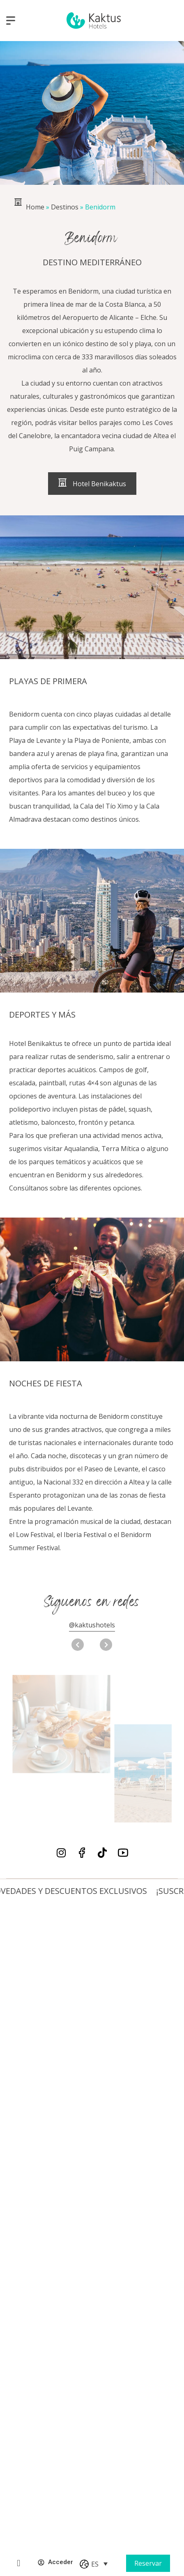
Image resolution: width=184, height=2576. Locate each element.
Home (35, 206)
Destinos (64, 206)
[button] (106, 1644)
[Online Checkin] (18, 2563)
